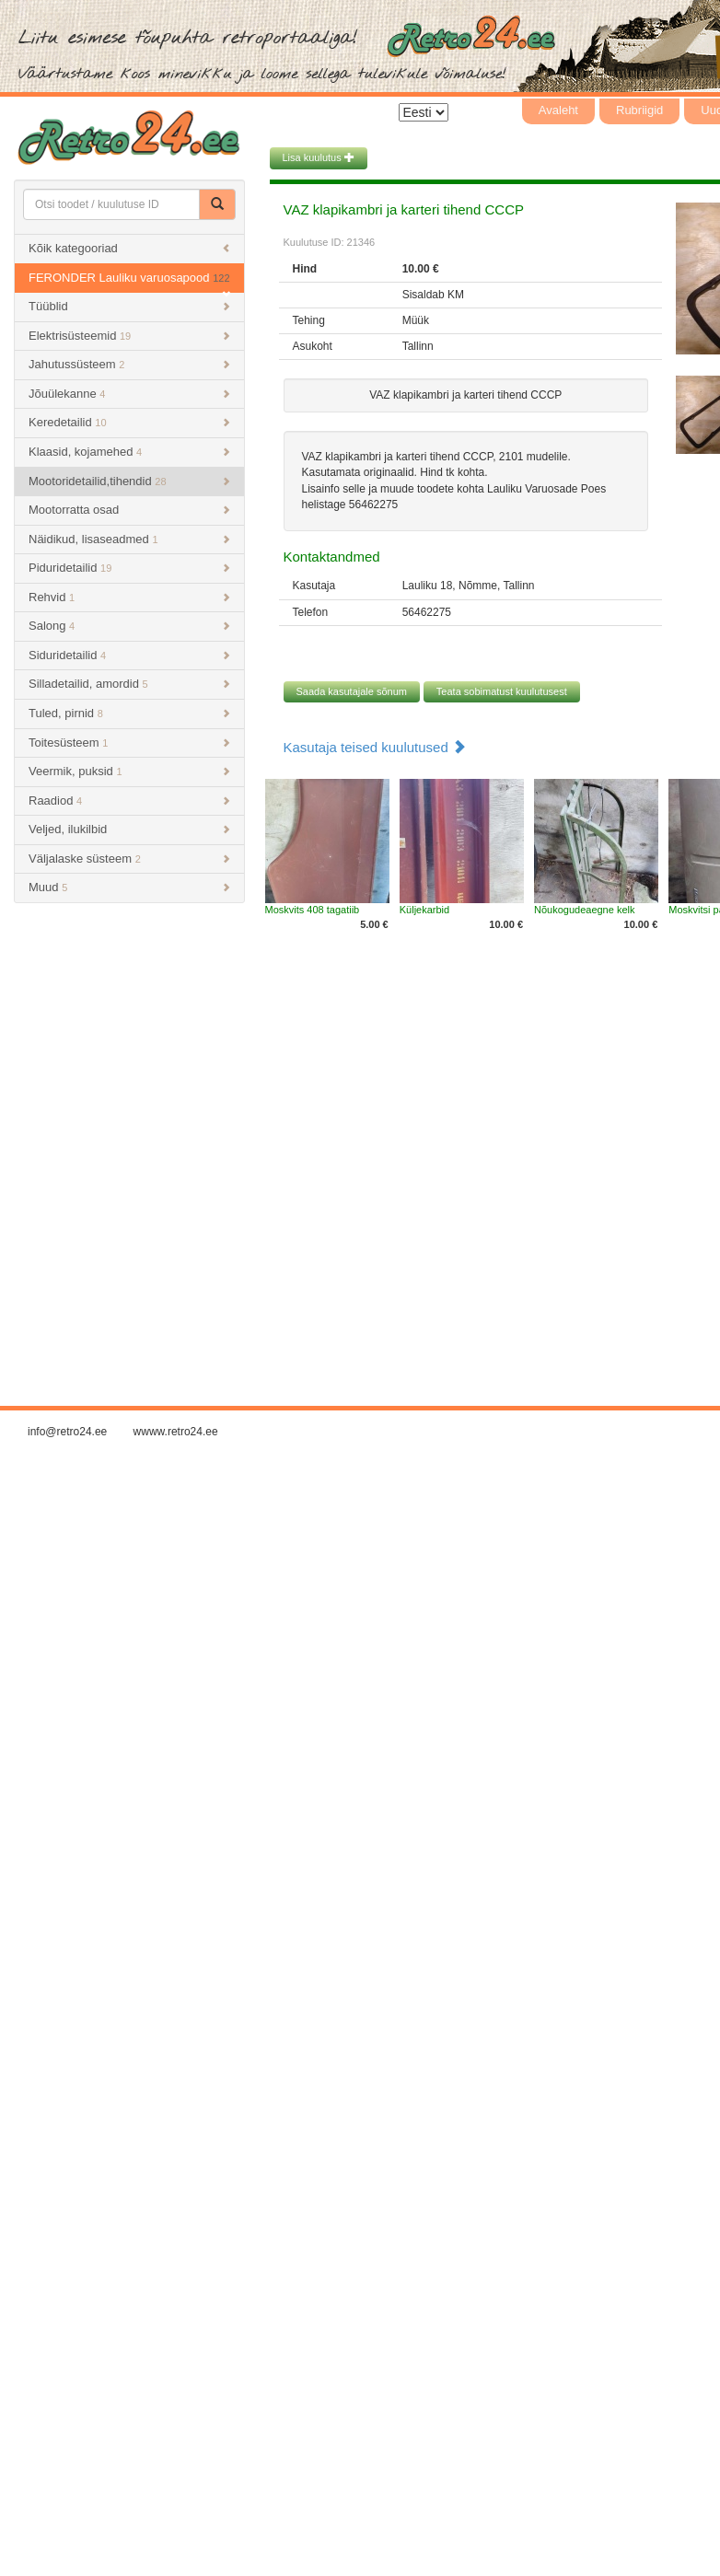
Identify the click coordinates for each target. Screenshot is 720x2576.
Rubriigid (639, 110)
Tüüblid (129, 306)
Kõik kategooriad (129, 248)
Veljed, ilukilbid (129, 829)
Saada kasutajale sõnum (351, 691)
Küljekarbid (424, 909)
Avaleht (558, 110)
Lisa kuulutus (318, 157)
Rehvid (129, 597)
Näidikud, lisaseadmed (129, 539)
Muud (129, 887)
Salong (129, 625)
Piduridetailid (129, 567)
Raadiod (129, 800)
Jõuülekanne (129, 393)
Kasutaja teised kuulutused (375, 747)
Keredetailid (129, 422)
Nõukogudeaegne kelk (584, 909)
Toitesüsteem (129, 742)
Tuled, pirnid (129, 713)
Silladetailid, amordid (129, 683)
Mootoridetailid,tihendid (129, 481)
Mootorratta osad (129, 509)
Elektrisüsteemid (129, 335)
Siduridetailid (129, 655)
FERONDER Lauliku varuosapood (129, 282)
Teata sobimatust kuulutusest (501, 691)
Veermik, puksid (129, 771)
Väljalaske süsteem (129, 858)
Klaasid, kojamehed (129, 451)
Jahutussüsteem (129, 364)
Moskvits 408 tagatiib (312, 909)
